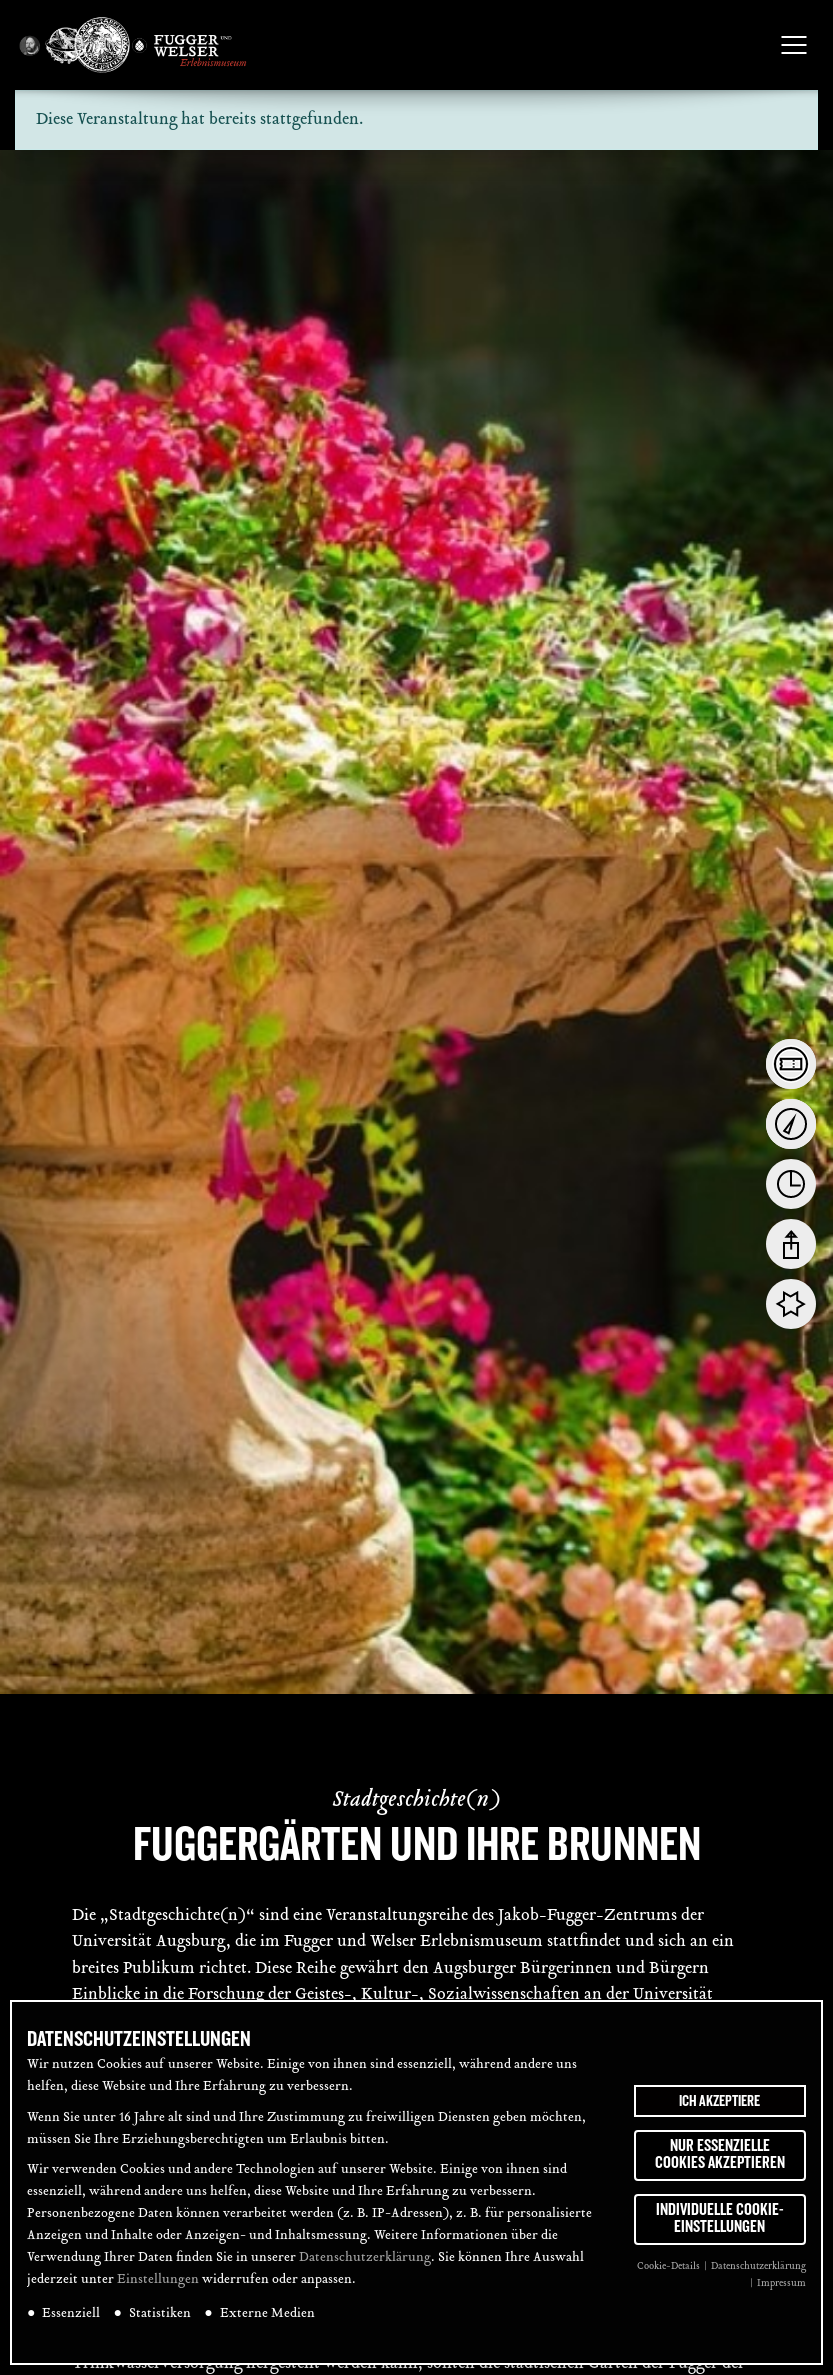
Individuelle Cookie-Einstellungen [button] (720, 2219)
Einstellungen (158, 2280)
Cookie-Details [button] (669, 2266)
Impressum (781, 2283)
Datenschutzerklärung (365, 2258)
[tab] (791, 1064)
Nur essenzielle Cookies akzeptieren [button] (720, 2155)
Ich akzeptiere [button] (719, 2101)
